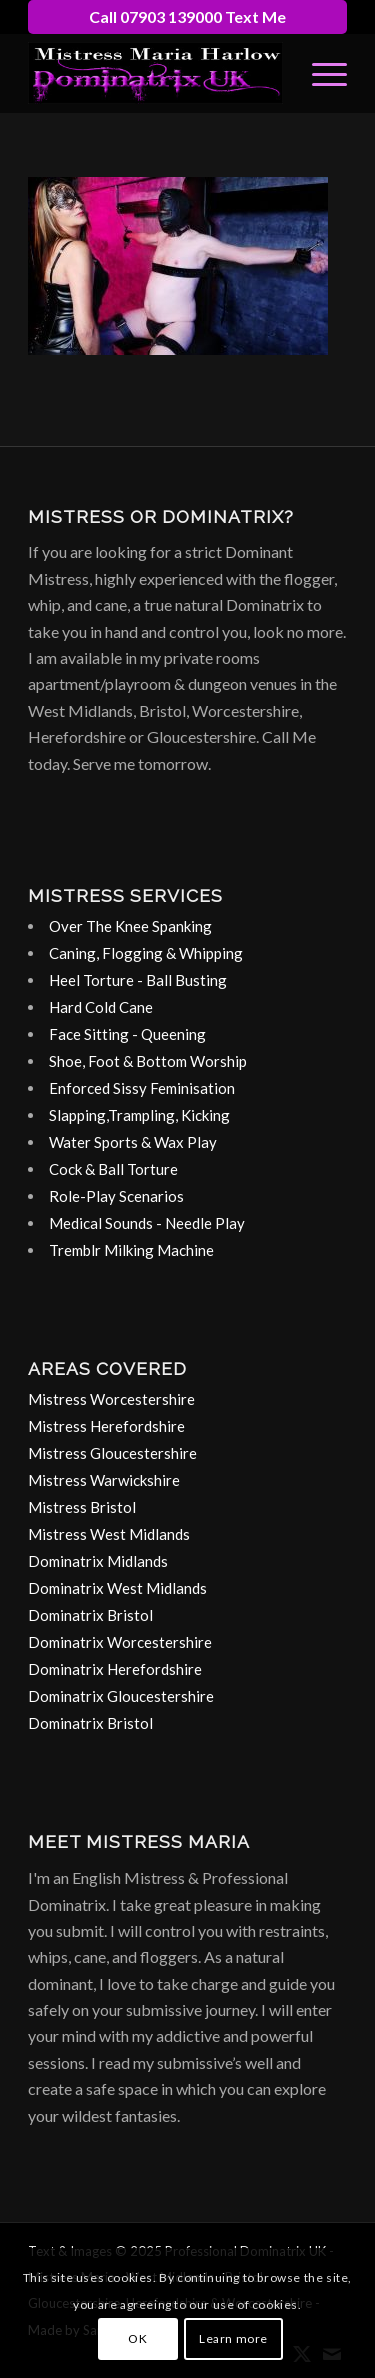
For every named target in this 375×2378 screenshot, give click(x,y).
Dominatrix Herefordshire (115, 1669)
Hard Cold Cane (101, 1007)
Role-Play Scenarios (116, 1196)
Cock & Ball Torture (113, 1169)
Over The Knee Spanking (130, 926)
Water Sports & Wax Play (133, 1142)
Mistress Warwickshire (104, 1480)
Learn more (233, 2338)
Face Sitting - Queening (127, 1034)
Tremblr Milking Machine (131, 1250)
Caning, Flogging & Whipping (146, 953)
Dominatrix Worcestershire (120, 1642)
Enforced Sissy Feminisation (142, 1088)
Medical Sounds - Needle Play (147, 1223)
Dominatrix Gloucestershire (121, 1696)
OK (137, 2338)
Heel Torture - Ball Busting (138, 980)
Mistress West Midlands (109, 1534)
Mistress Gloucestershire (112, 1453)
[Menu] (319, 73)
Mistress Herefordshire (106, 1426)
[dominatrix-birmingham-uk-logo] (155, 73)
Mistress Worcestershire (111, 1399)
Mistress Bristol (82, 1507)
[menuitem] (319, 73)
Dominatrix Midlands (98, 1561)
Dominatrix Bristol (90, 1615)
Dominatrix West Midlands (117, 1588)
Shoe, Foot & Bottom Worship (148, 1061)
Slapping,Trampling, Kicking (139, 1115)
